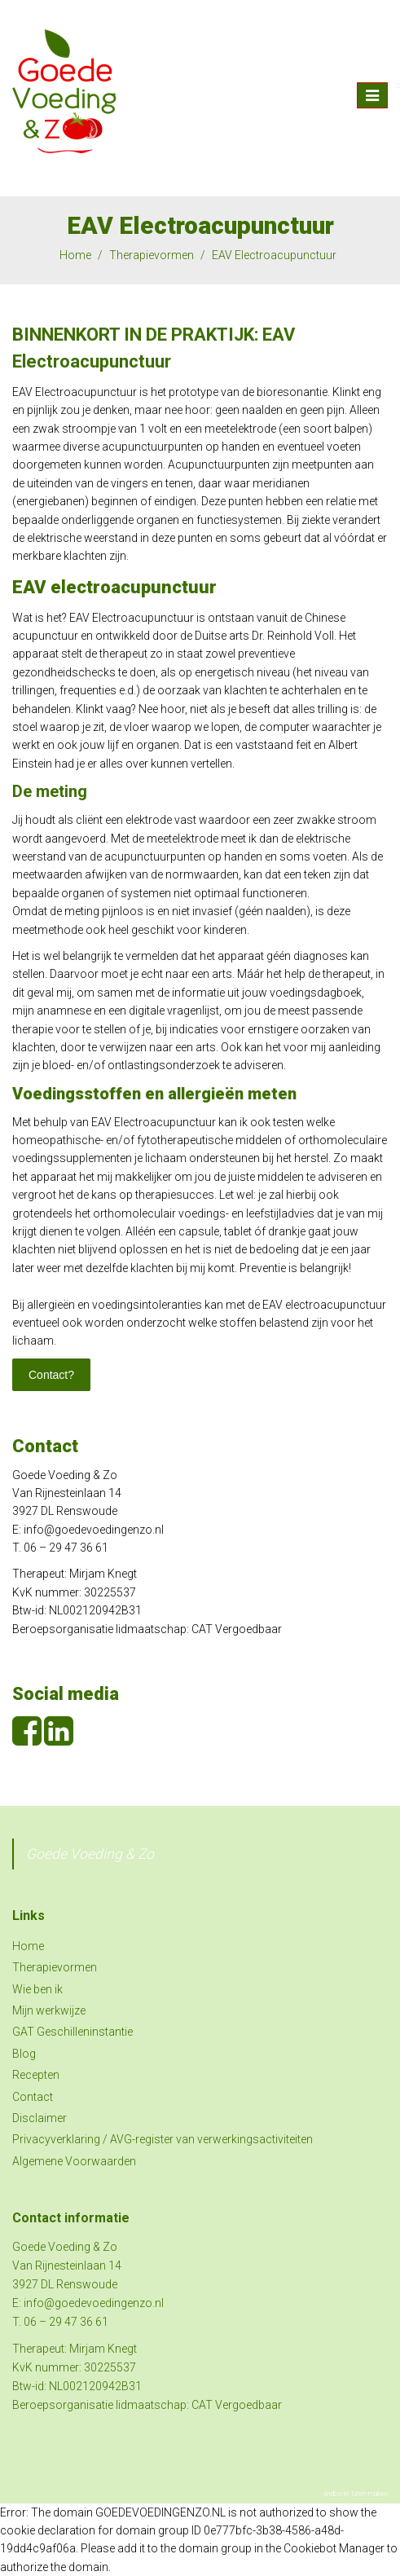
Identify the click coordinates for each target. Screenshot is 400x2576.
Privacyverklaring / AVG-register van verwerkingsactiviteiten (162, 2139)
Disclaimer (39, 2118)
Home (75, 255)
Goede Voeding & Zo (90, 1854)
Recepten (35, 2074)
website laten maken (355, 2494)
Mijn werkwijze (49, 2010)
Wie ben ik (37, 1989)
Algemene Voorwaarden (74, 2161)
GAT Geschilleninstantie (72, 2031)
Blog (24, 2053)
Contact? (51, 1374)
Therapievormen (151, 255)
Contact (32, 2096)
